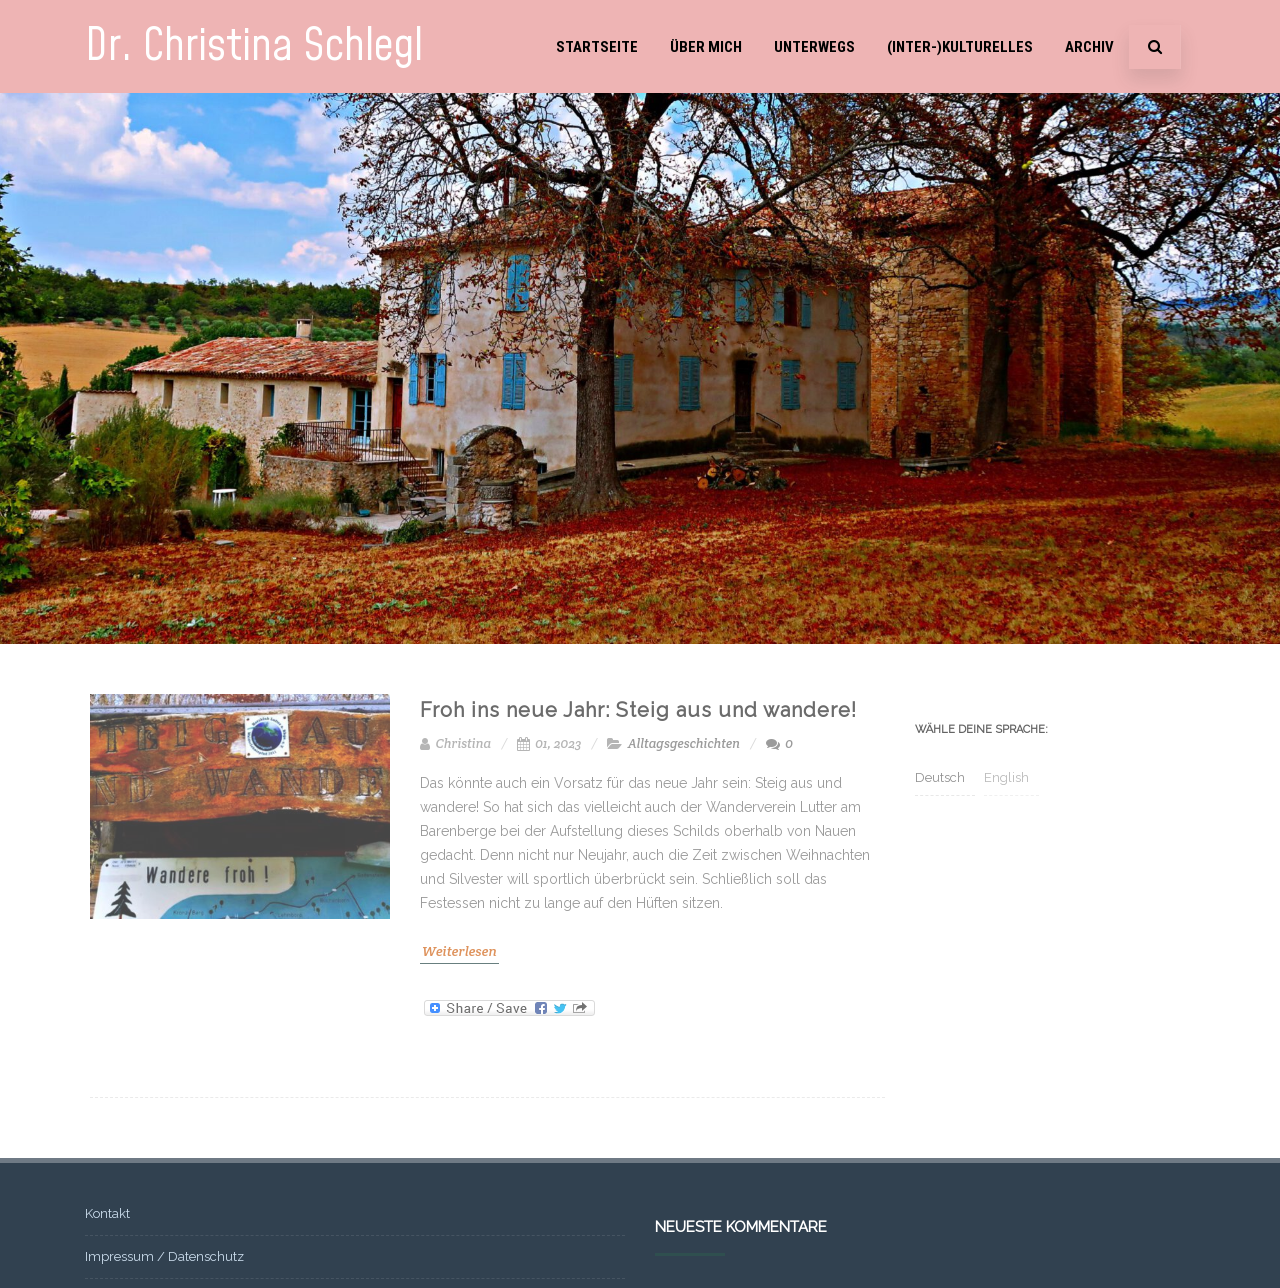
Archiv (1089, 47)
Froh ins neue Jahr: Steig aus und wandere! (638, 710)
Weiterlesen (459, 951)
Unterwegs (814, 47)
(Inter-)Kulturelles (960, 47)
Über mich (706, 47)
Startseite (597, 47)
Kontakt (107, 1213)
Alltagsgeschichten (684, 743)
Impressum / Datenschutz (164, 1256)
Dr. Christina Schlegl (254, 46)
